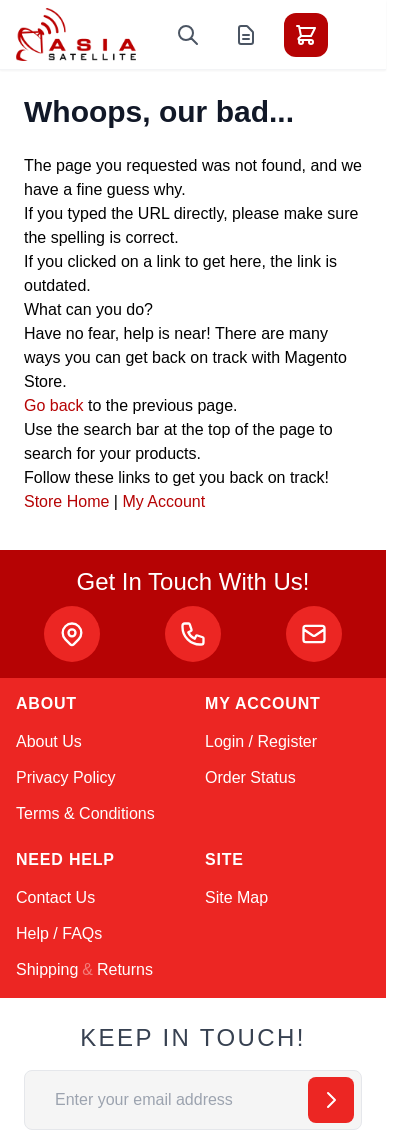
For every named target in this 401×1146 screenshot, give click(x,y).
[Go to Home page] (76, 34)
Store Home (66, 501)
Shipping (47, 969)
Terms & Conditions (85, 813)
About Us (49, 741)
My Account (163, 501)
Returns (125, 969)
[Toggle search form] (188, 35)
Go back (54, 405)
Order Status (250, 777)
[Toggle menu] (362, 35)
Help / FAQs (59, 933)
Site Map (236, 897)
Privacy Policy (66, 777)
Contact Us (55, 897)
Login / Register (261, 741)
